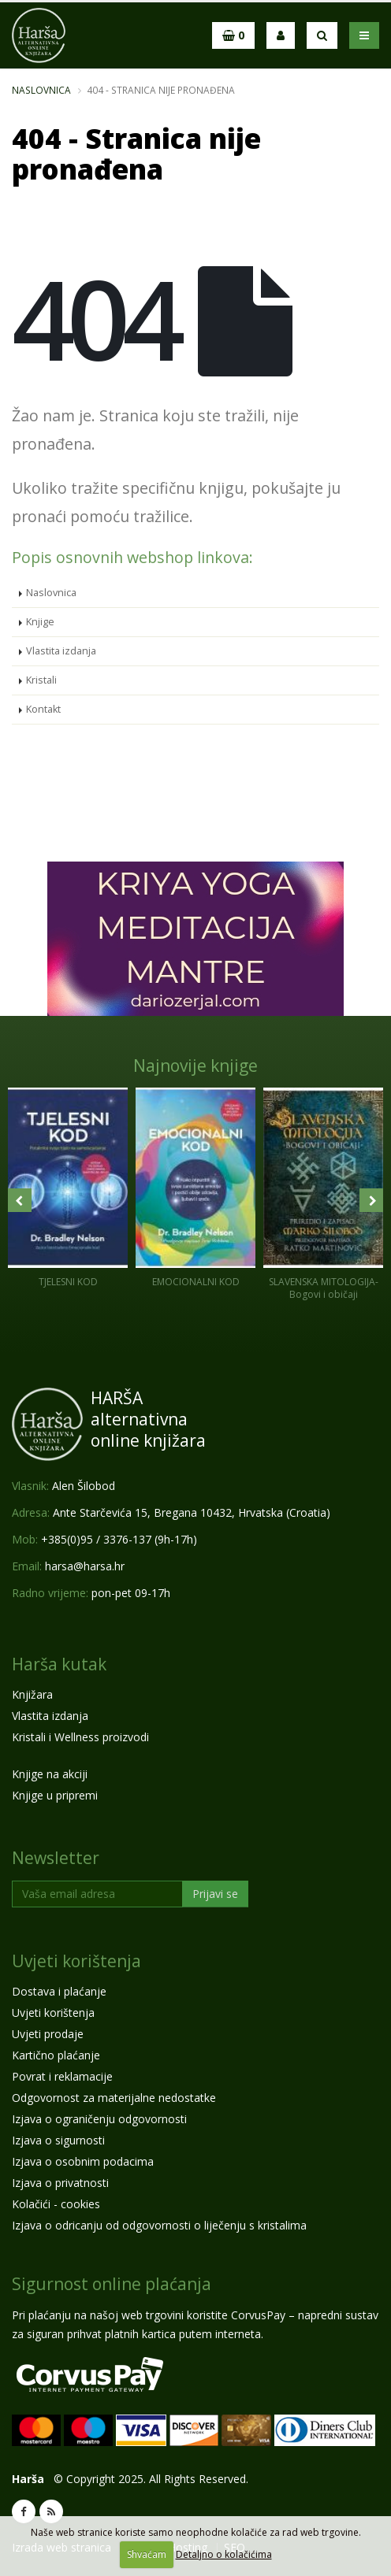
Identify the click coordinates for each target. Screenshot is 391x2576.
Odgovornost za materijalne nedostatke (114, 2097)
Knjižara (32, 1694)
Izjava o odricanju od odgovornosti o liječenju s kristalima (159, 2225)
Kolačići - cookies (56, 2203)
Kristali (41, 680)
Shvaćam (146, 2554)
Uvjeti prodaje (48, 2033)
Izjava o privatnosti (60, 2182)
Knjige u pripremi (55, 1795)
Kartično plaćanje (56, 2055)
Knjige (40, 621)
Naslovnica (41, 89)
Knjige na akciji (50, 1773)
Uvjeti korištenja (76, 1961)
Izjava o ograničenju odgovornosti (99, 2118)
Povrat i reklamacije (62, 2076)
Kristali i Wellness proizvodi (80, 1736)
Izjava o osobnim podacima (83, 2161)
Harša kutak (59, 1664)
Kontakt (43, 709)
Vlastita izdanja (61, 651)
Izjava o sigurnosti (58, 2140)
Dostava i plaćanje (59, 1991)
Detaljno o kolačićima (224, 2554)
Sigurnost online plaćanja (111, 2284)
